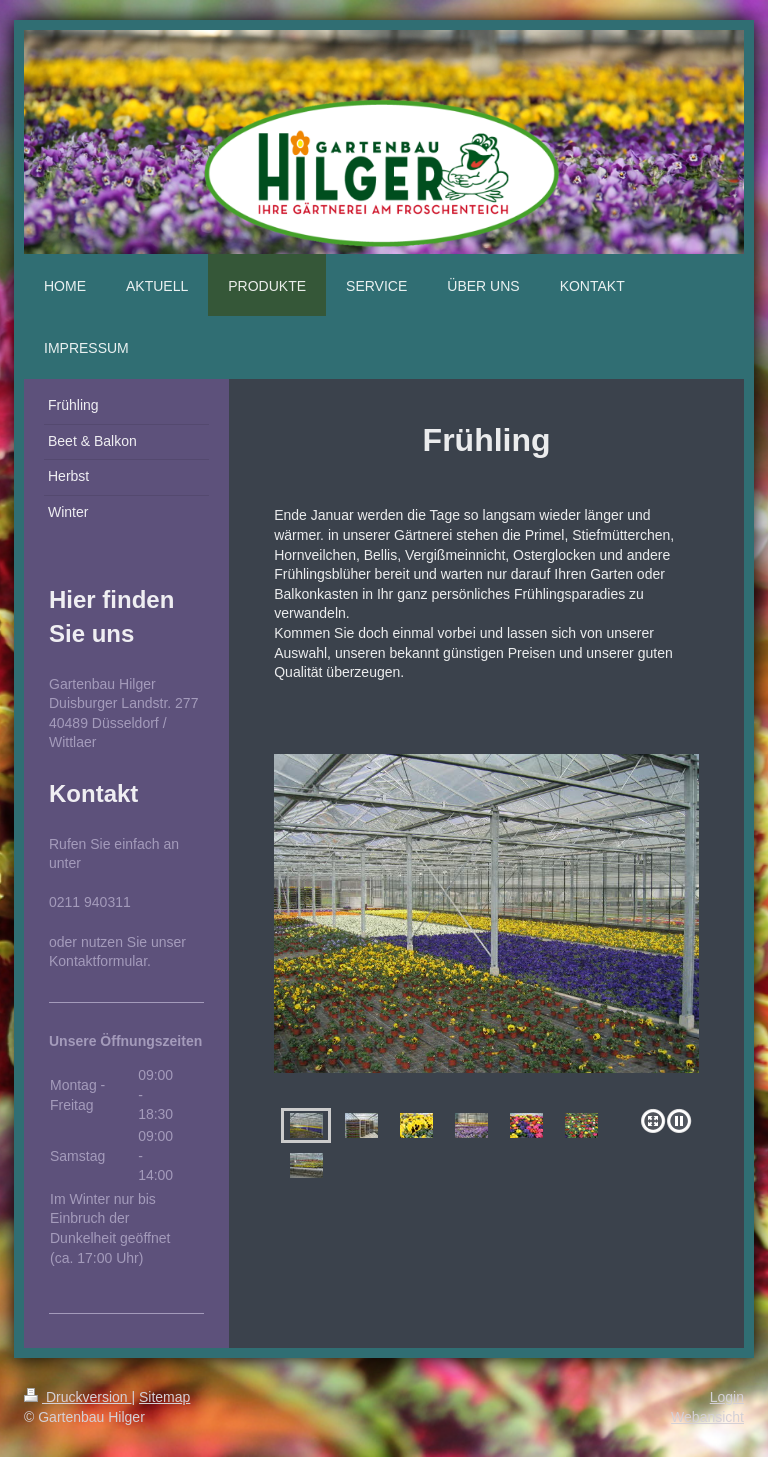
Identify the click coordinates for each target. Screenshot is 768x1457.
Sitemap (164, 1397)
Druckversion (77, 1397)
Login (727, 1397)
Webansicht (707, 1417)
